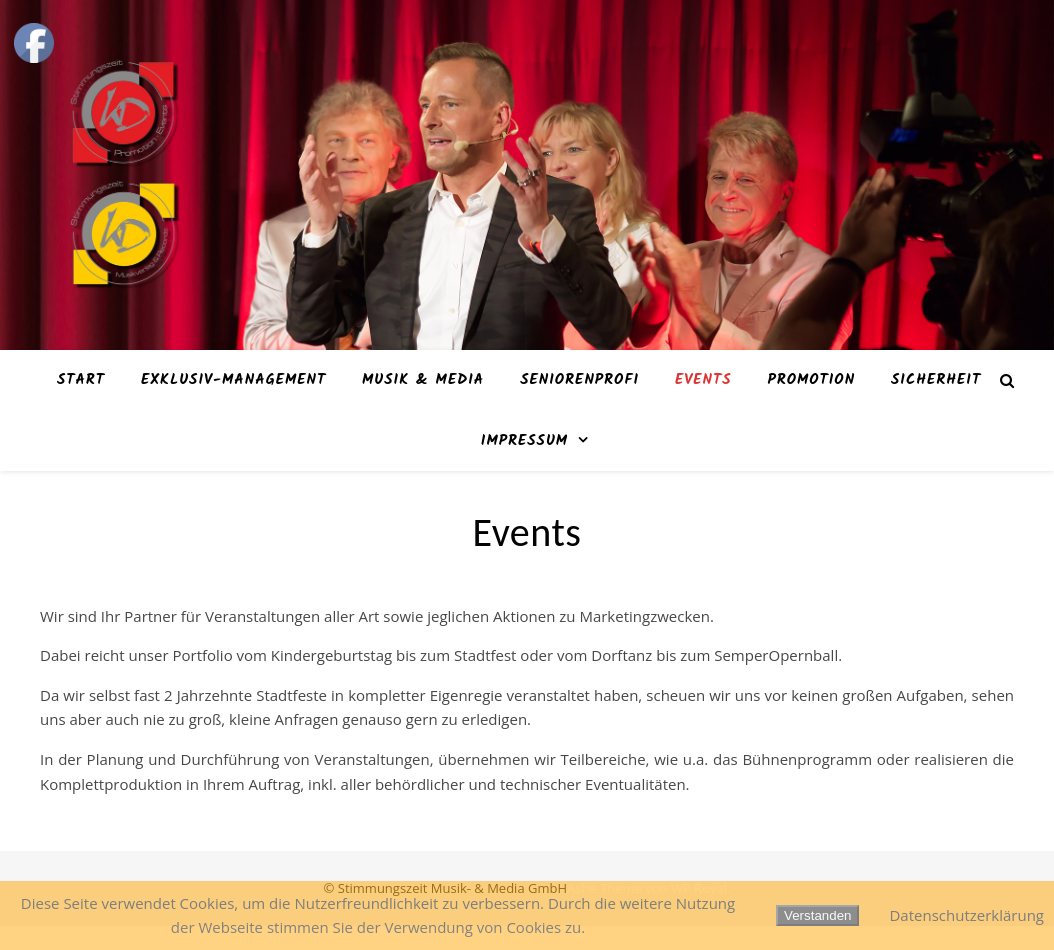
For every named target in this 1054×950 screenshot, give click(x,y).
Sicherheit (936, 380)
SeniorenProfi (579, 380)
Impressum (524, 441)
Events (703, 380)
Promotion (811, 380)
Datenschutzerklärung (966, 915)
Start (81, 380)
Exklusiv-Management (233, 380)
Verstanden (817, 915)
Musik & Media (423, 380)
